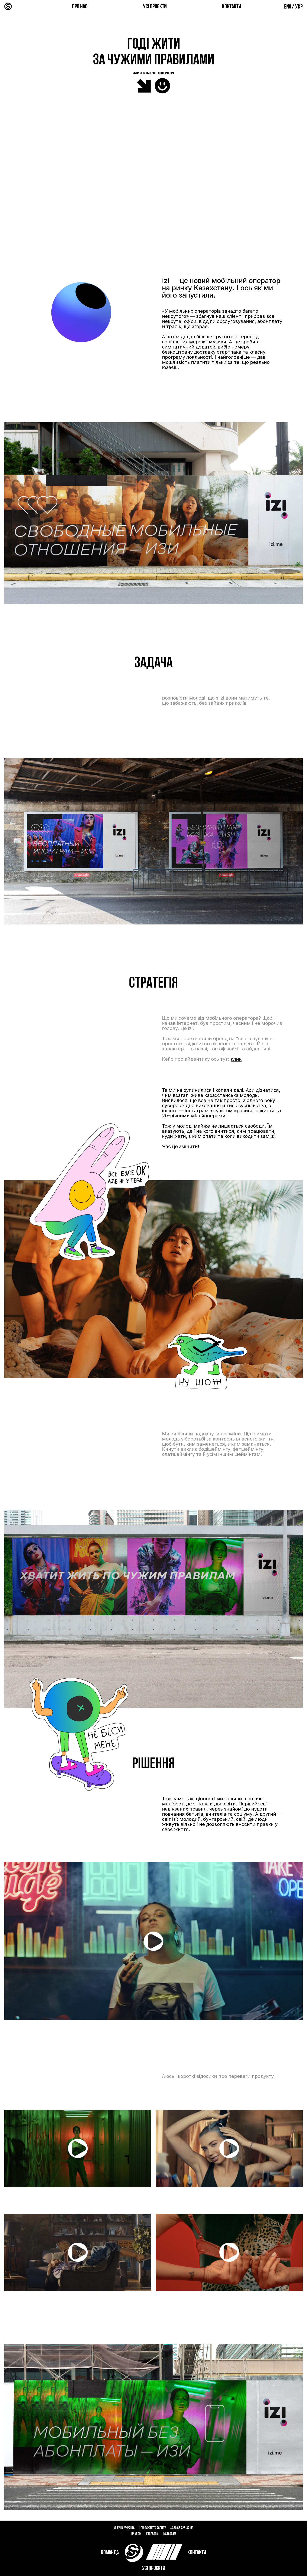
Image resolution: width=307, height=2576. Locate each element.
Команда (110, 2553)
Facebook (152, 2534)
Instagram (169, 2534)
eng (287, 7)
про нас (79, 7)
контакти (231, 7)
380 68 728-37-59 (181, 2528)
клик (236, 1059)
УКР (299, 7)
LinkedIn (136, 2534)
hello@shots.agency (152, 2528)
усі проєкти (155, 7)
